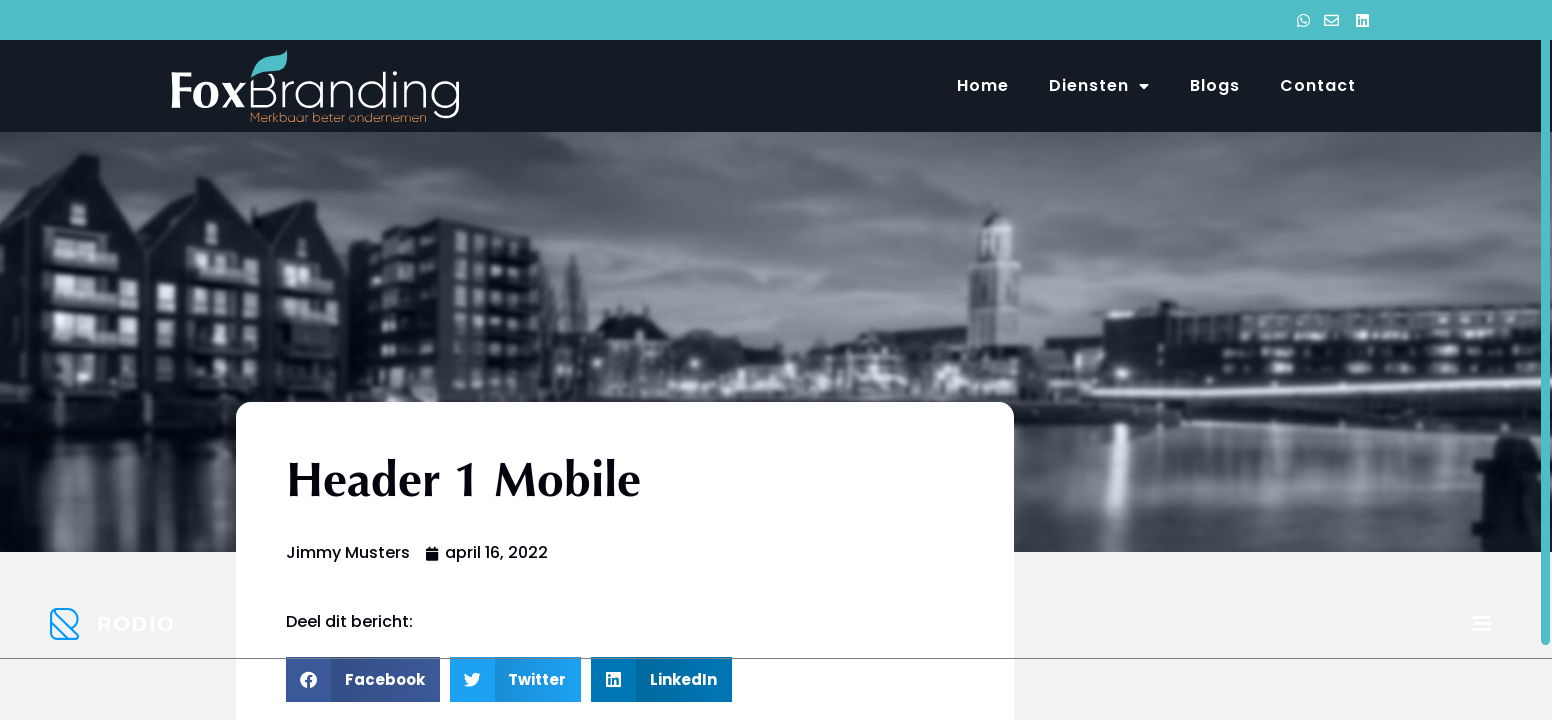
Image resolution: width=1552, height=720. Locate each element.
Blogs (1215, 85)
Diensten (1099, 86)
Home (983, 85)
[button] (363, 679)
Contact (1318, 85)
